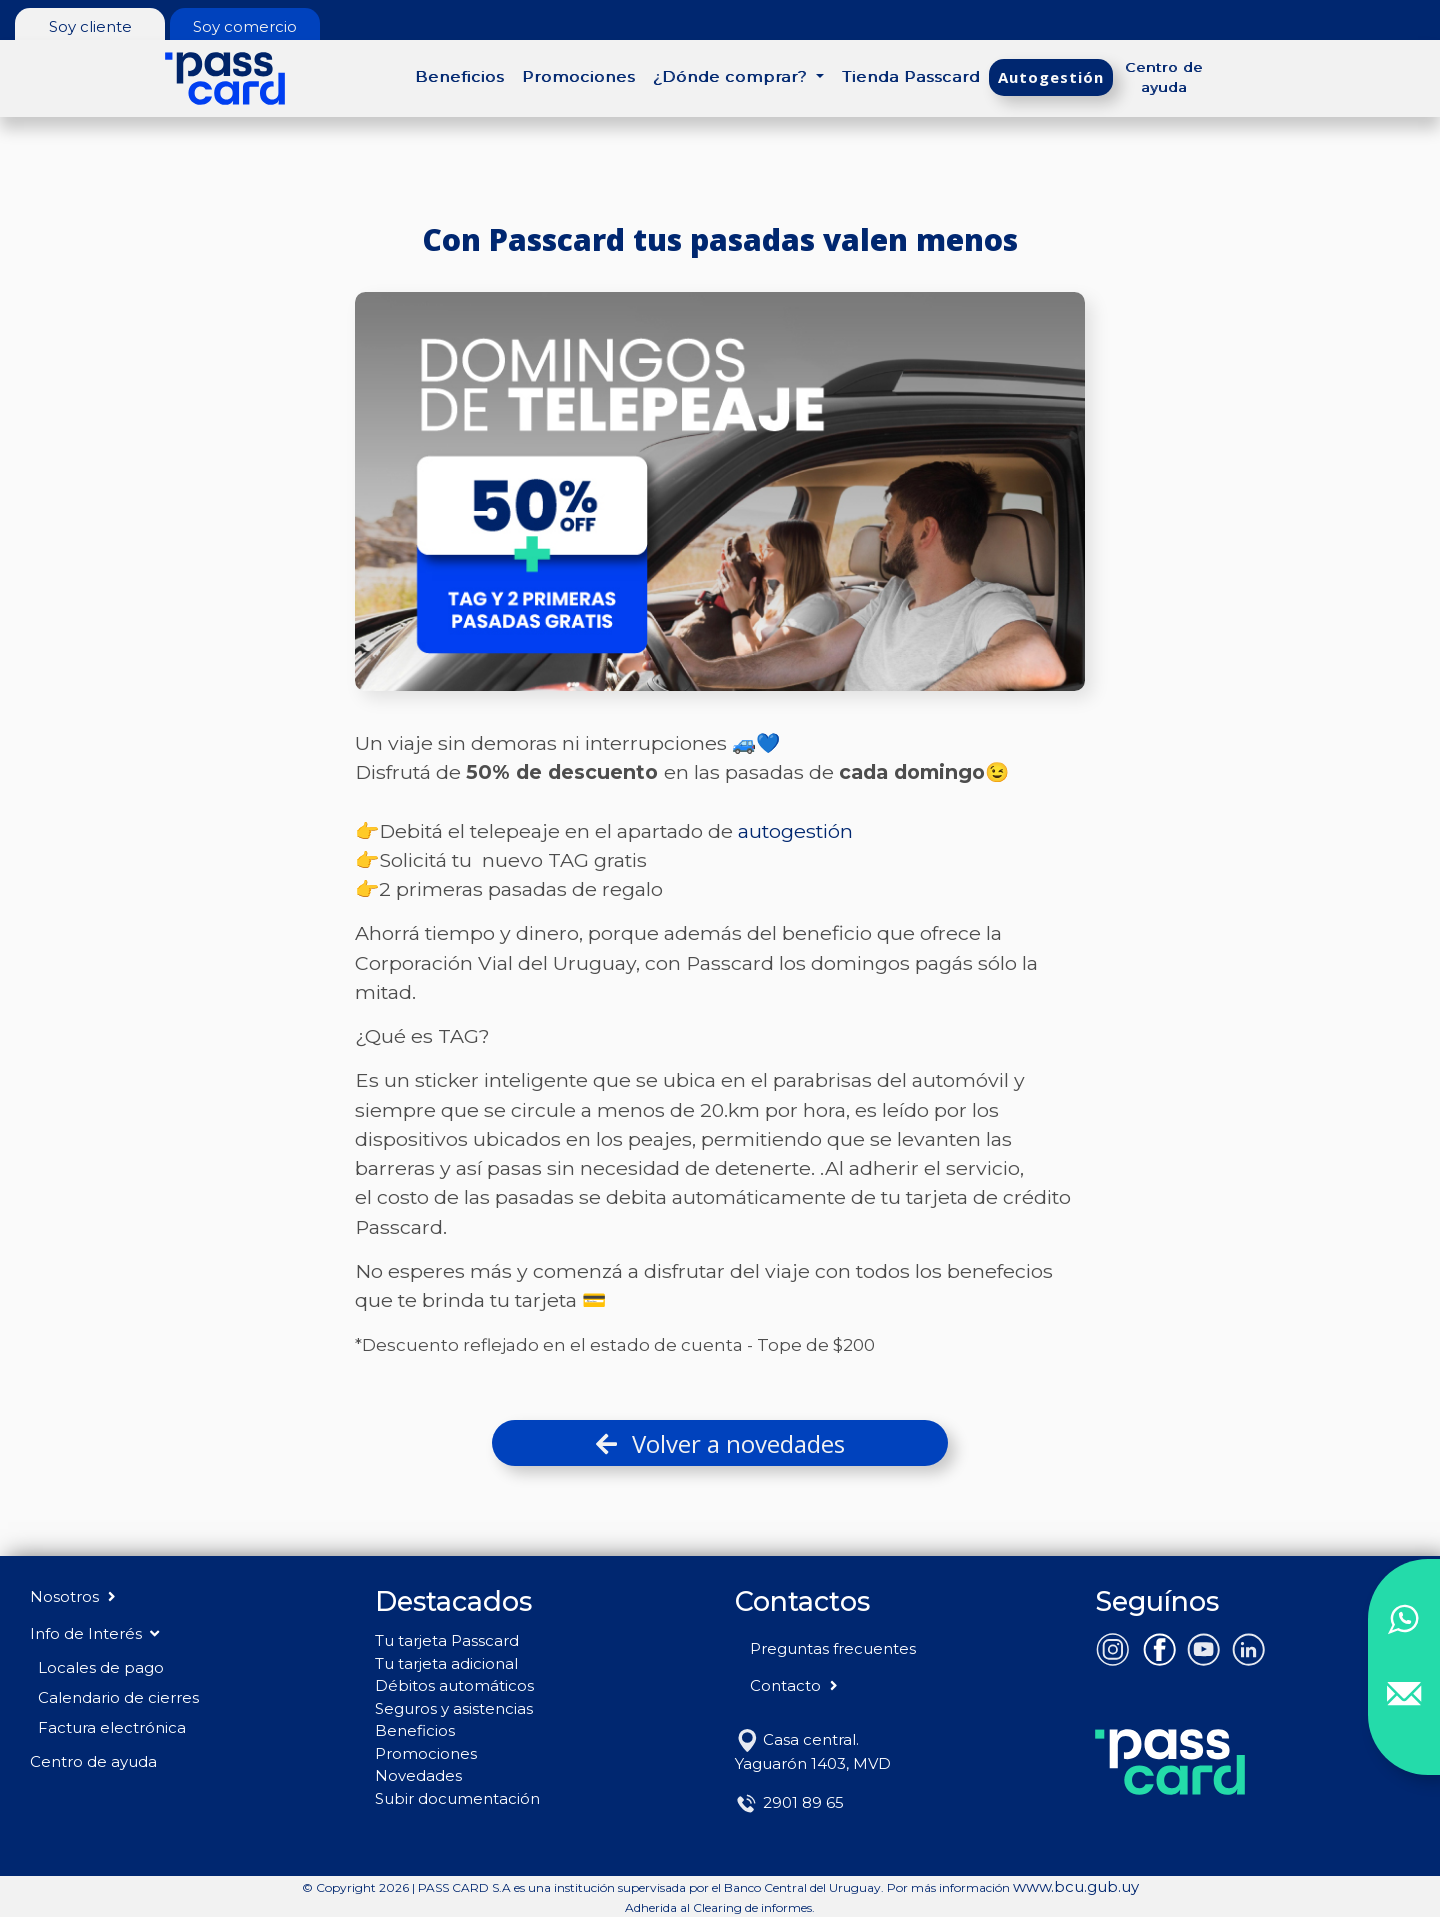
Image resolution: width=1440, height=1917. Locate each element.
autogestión (795, 831)
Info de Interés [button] (94, 1633)
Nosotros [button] (74, 1596)
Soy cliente (90, 26)
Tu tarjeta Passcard (447, 1640)
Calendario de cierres (118, 1697)
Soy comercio (245, 26)
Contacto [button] (795, 1685)
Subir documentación (457, 1798)
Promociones (578, 76)
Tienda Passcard (911, 76)
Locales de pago (101, 1667)
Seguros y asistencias (454, 1708)
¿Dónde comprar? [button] (732, 76)
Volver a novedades (720, 1443)
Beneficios (459, 76)
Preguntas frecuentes (833, 1648)
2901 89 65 (789, 1802)
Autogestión (1051, 77)
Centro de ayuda (1164, 77)
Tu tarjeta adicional (446, 1663)
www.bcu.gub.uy (1076, 1886)
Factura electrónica (112, 1727)
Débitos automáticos (454, 1685)
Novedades (418, 1775)
